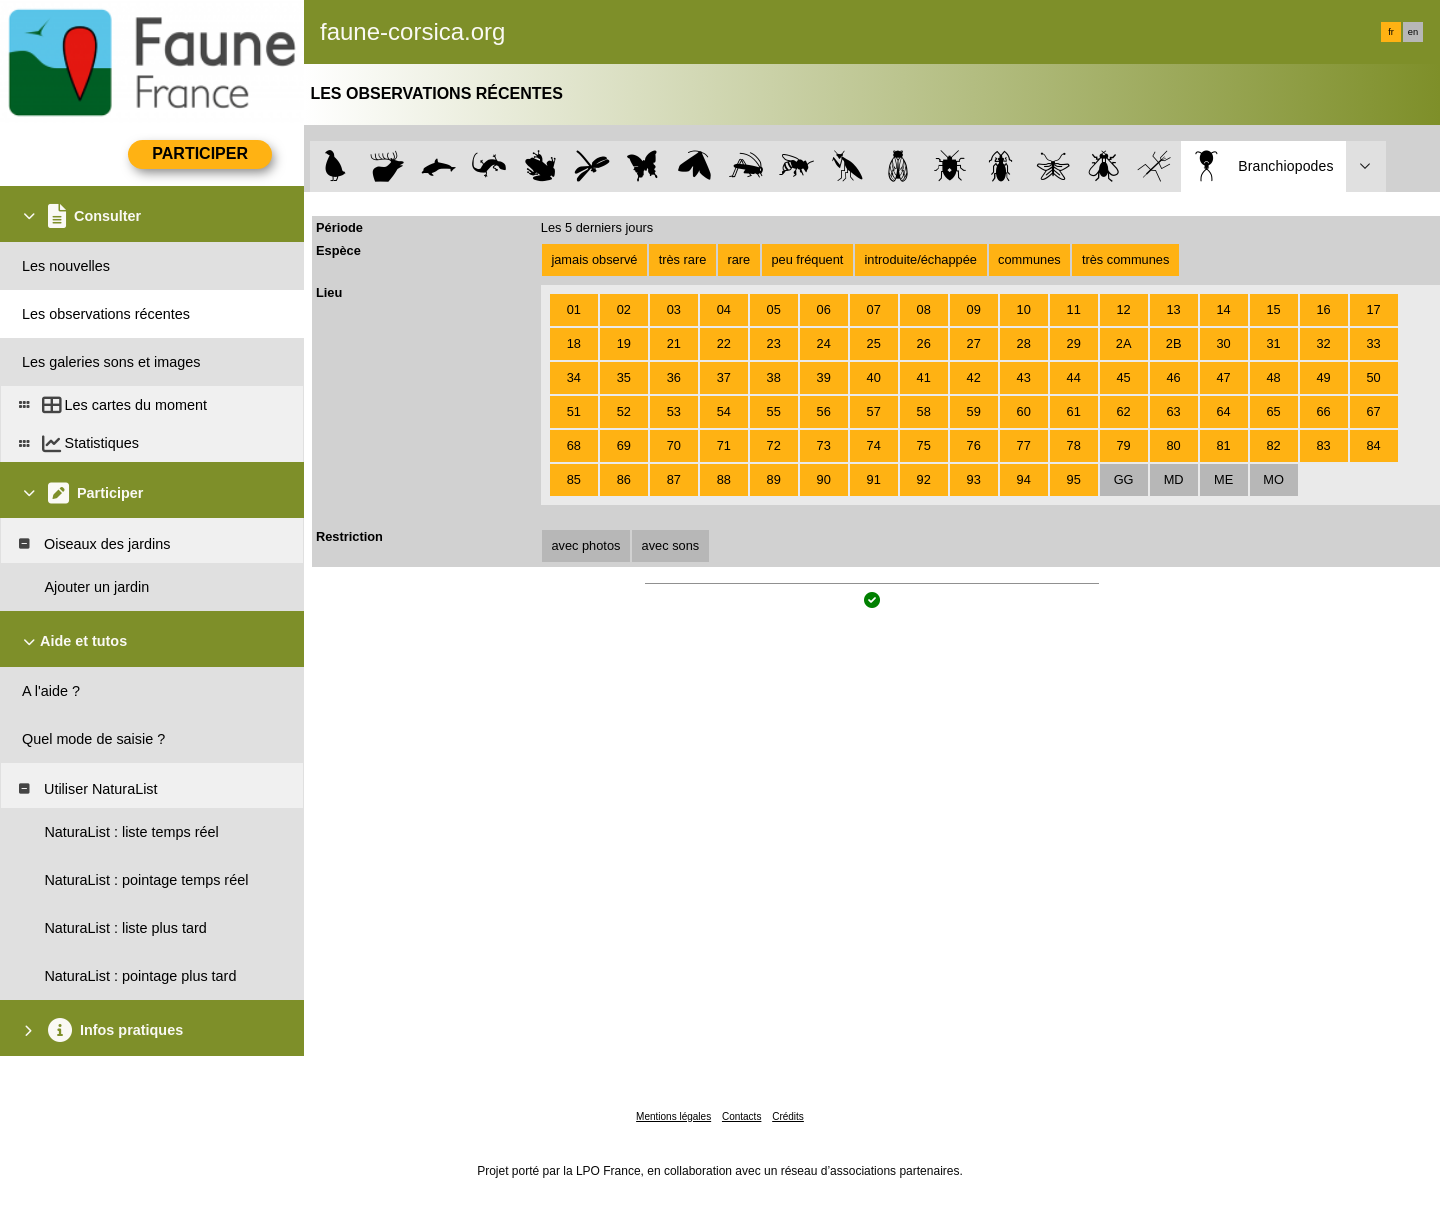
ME (1223, 479)
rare (738, 259)
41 (924, 377)
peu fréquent (807, 259)
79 (1124, 445)
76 (974, 445)
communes (1029, 259)
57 (874, 411)
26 (924, 343)
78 (1074, 445)
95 (1074, 479)
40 (874, 377)
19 (624, 343)
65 (1273, 411)
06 (824, 309)
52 (624, 411)
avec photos (585, 545)
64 (1223, 411)
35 (624, 377)
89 (774, 479)
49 (1323, 377)
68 (574, 445)
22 (724, 343)
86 (624, 479)
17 (1373, 309)
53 (674, 411)
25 (874, 343)
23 (774, 343)
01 (574, 309)
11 (1074, 309)
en (1413, 32)
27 (974, 343)
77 (1024, 445)
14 (1223, 309)
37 (724, 377)
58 (924, 411)
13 (1173, 309)
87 (674, 479)
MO (1273, 479)
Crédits (788, 1116)
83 (1323, 445)
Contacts (741, 1116)
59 (974, 411)
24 (824, 343)
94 (1024, 479)
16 (1323, 309)
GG (1124, 479)
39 (824, 377)
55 (774, 411)
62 (1124, 411)
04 (724, 309)
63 (1173, 411)
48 (1273, 377)
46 (1173, 377)
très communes (1125, 259)
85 (574, 479)
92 (924, 479)
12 (1124, 309)
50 (1373, 377)
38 (774, 377)
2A (1124, 343)
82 (1273, 445)
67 (1373, 411)
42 (974, 377)
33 (1373, 343)
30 (1223, 343)
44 (1074, 377)
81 (1223, 445)
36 (674, 377)
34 (574, 377)
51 (574, 411)
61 (1074, 411)
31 (1273, 343)
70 (674, 445)
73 (824, 445)
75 (924, 445)
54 (724, 411)
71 (724, 445)
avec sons (671, 545)
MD (1174, 479)
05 (774, 309)
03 (674, 309)
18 (574, 343)
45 (1124, 377)
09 (974, 309)
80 (1173, 445)
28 (1024, 343)
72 (774, 445)
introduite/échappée (921, 259)
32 (1323, 343)
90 (824, 479)
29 (1074, 343)
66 (1323, 411)
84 (1373, 445)
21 (674, 343)
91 (874, 479)
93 (974, 479)
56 (824, 411)
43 (1024, 377)
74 (874, 445)
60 (1024, 411)
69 (624, 445)
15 (1273, 309)
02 (624, 309)
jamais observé (594, 259)
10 (1024, 309)
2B (1174, 343)
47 (1223, 377)
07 (874, 309)
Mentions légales (673, 1116)
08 (924, 309)
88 (724, 479)
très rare (683, 259)
